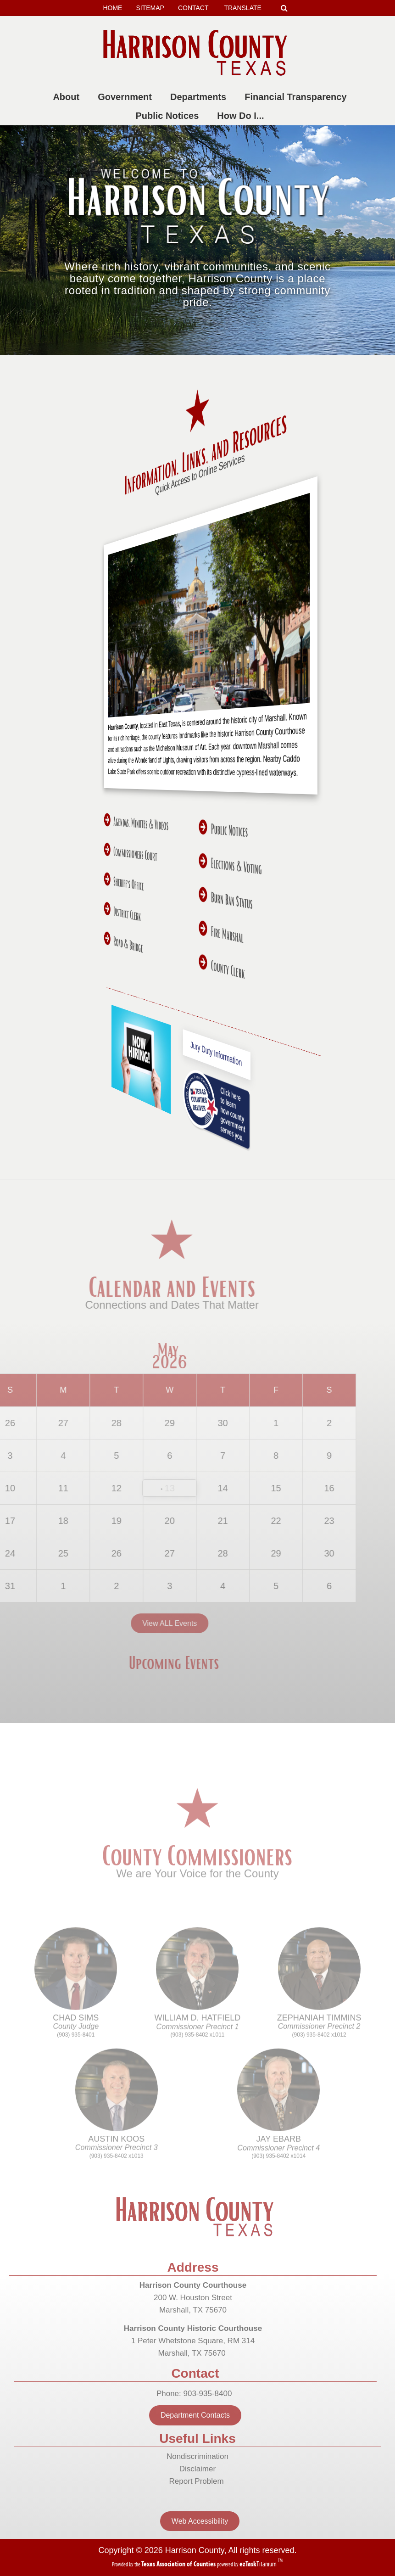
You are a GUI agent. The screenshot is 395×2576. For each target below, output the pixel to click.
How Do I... (242, 116)
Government (127, 97)
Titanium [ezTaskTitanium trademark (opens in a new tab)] (258, 2563)
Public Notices (168, 116)
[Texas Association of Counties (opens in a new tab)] (179, 2563)
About (68, 97)
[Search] (284, 8)
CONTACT (193, 7)
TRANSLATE (246, 8)
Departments (200, 97)
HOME (112, 7)
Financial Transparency (297, 97)
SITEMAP (150, 7)
